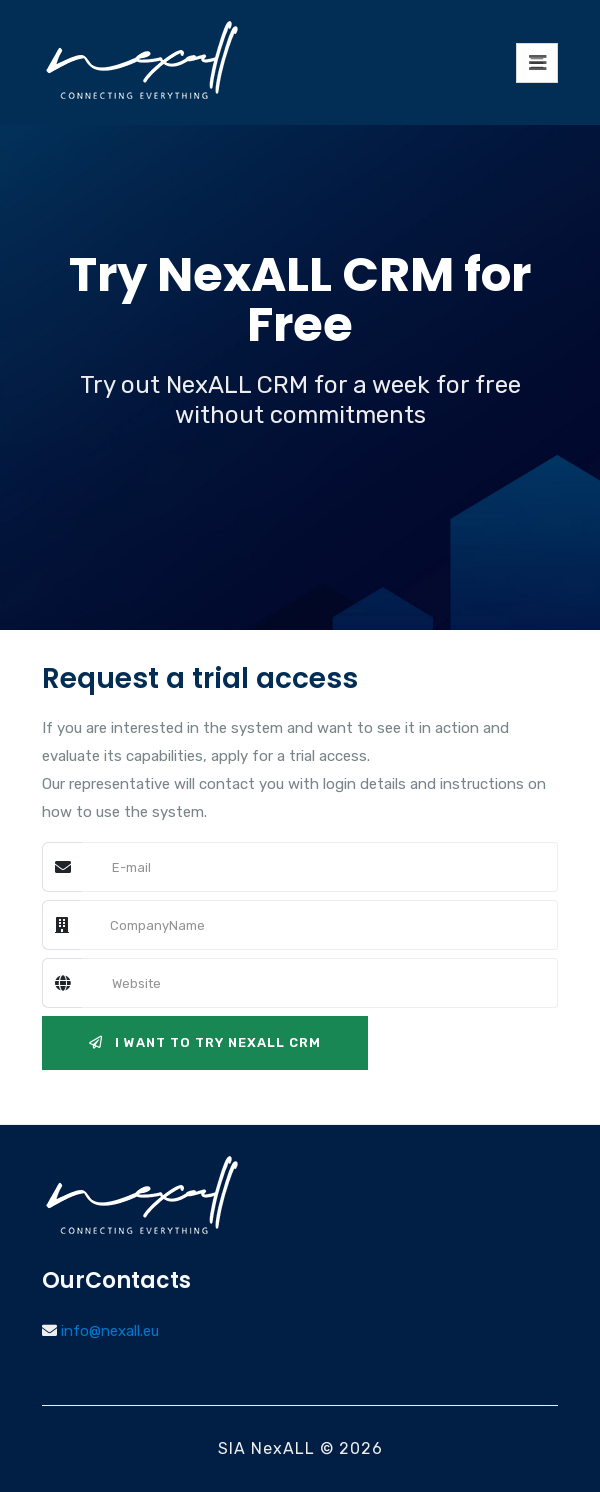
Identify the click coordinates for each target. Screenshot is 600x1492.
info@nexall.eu (110, 1331)
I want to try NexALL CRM (205, 1042)
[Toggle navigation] (537, 63)
